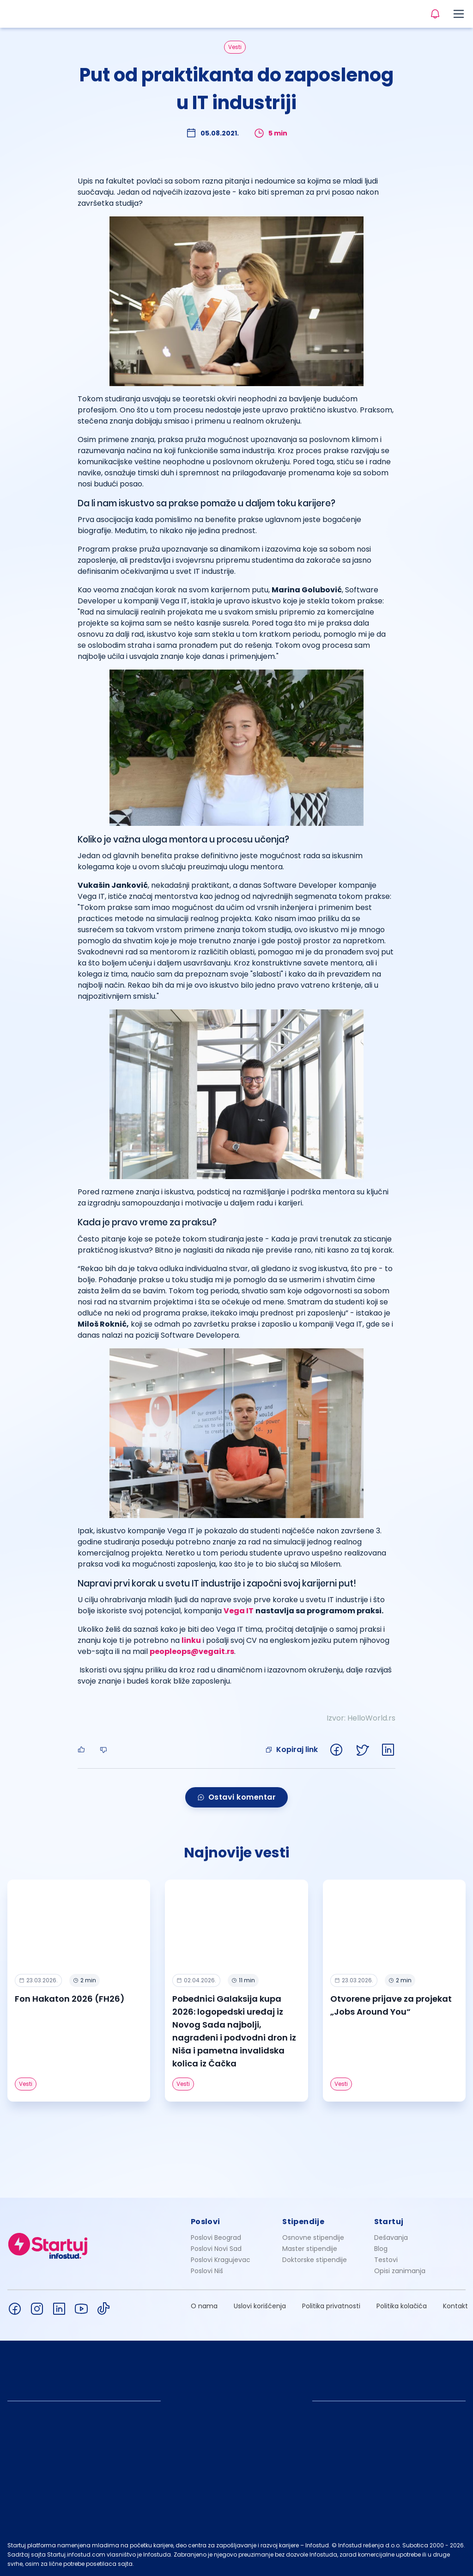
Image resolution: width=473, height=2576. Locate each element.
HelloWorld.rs (371, 1718)
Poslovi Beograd (216, 2237)
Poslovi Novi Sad (216, 2248)
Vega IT (239, 1610)
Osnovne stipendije (313, 2237)
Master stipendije (309, 2248)
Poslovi (205, 2221)
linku (191, 1640)
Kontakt (455, 2306)
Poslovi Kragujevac (220, 2259)
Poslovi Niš (207, 2270)
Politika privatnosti (331, 2306)
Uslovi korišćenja (260, 2306)
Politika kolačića (401, 2306)
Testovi (386, 2259)
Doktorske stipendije (314, 2259)
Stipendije (303, 2221)
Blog (381, 2248)
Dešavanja (391, 2237)
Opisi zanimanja (399, 2270)
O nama (204, 2306)
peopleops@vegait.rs (192, 1651)
